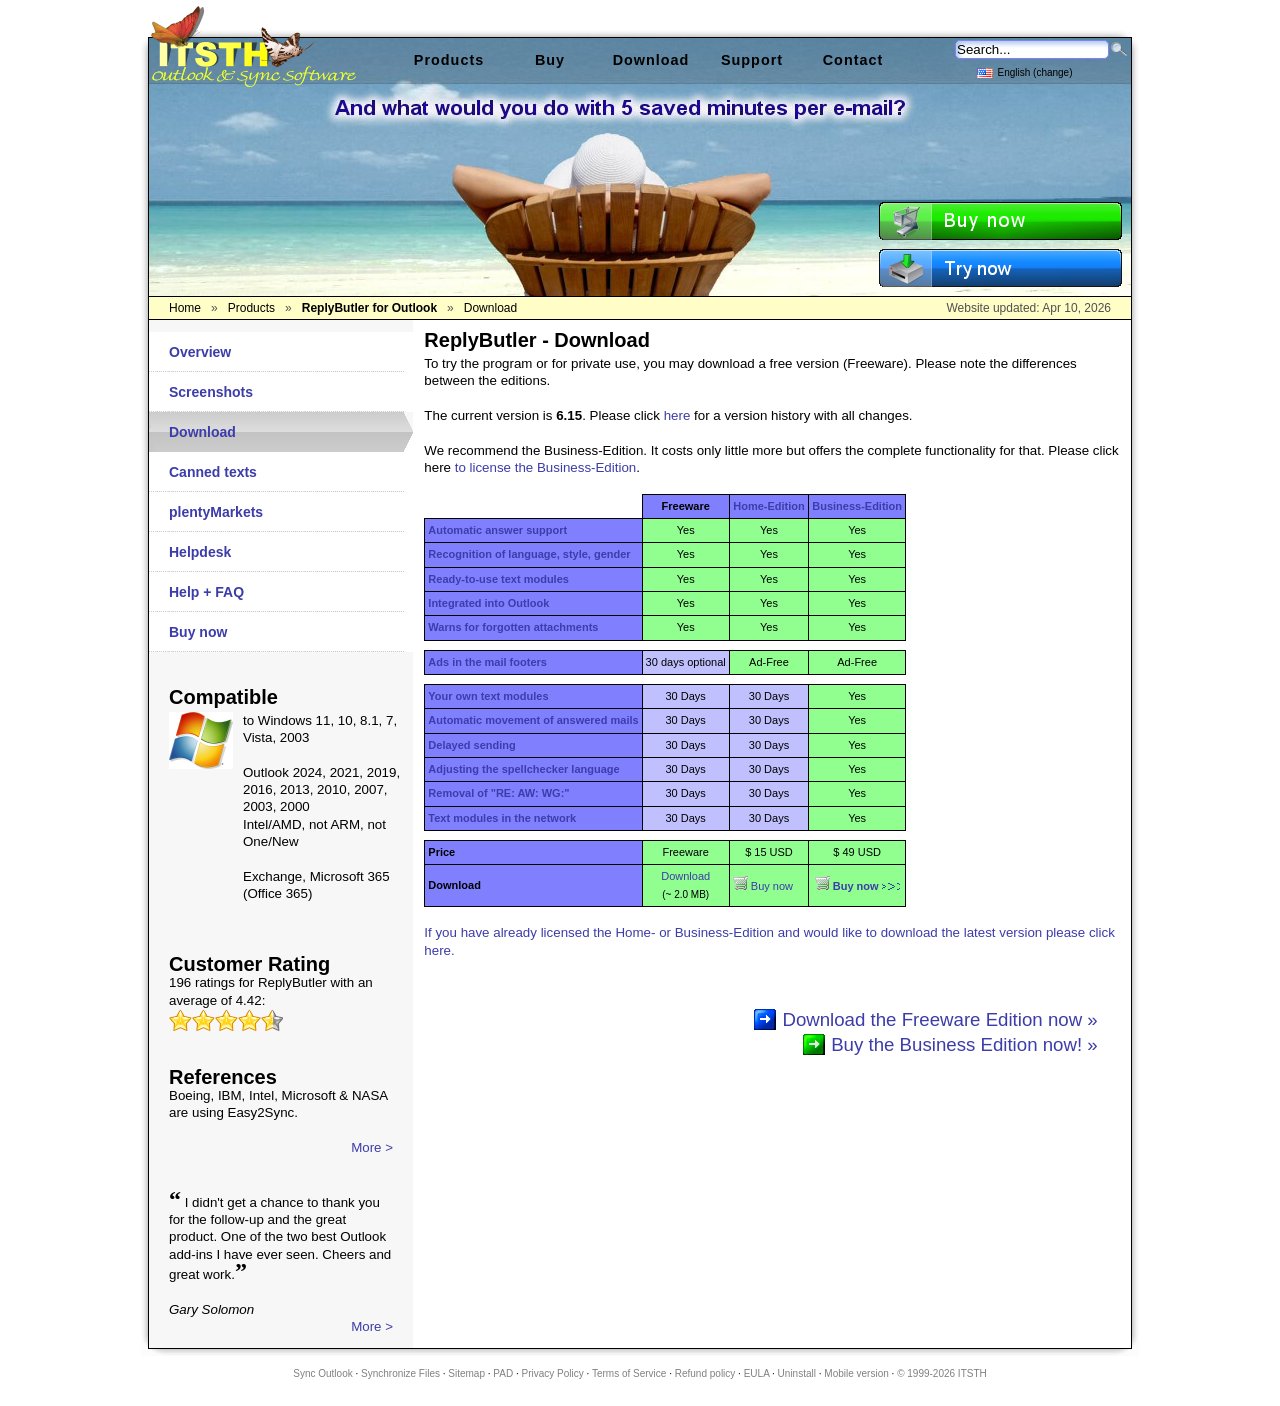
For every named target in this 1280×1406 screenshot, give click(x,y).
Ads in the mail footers (487, 662)
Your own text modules (488, 696)
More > (372, 1147)
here (677, 415)
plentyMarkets (216, 512)
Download (202, 432)
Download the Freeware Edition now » (939, 1019)
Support (752, 60)
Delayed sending (471, 745)
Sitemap (466, 1373)
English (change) (1024, 71)
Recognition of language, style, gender (529, 554)
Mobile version (856, 1373)
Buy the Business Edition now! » (964, 1044)
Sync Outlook (322, 1373)
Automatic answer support (497, 530)
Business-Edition (857, 506)
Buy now (198, 632)
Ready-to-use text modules (498, 579)
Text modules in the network (502, 818)
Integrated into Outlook (488, 603)
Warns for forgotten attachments (513, 627)
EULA (757, 1373)
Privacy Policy (553, 1373)
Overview (200, 352)
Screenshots (211, 392)
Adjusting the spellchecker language (523, 769)
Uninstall (797, 1373)
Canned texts (213, 472)
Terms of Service (629, 1373)
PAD (503, 1373)
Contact (853, 60)
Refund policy (705, 1373)
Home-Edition (769, 506)
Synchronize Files (400, 1373)
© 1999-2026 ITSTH (942, 1373)
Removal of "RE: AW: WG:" (498, 793)
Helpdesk (200, 552)
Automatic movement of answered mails (533, 720)
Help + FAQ (206, 592)
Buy (550, 60)
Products (449, 60)
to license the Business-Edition (546, 467)
